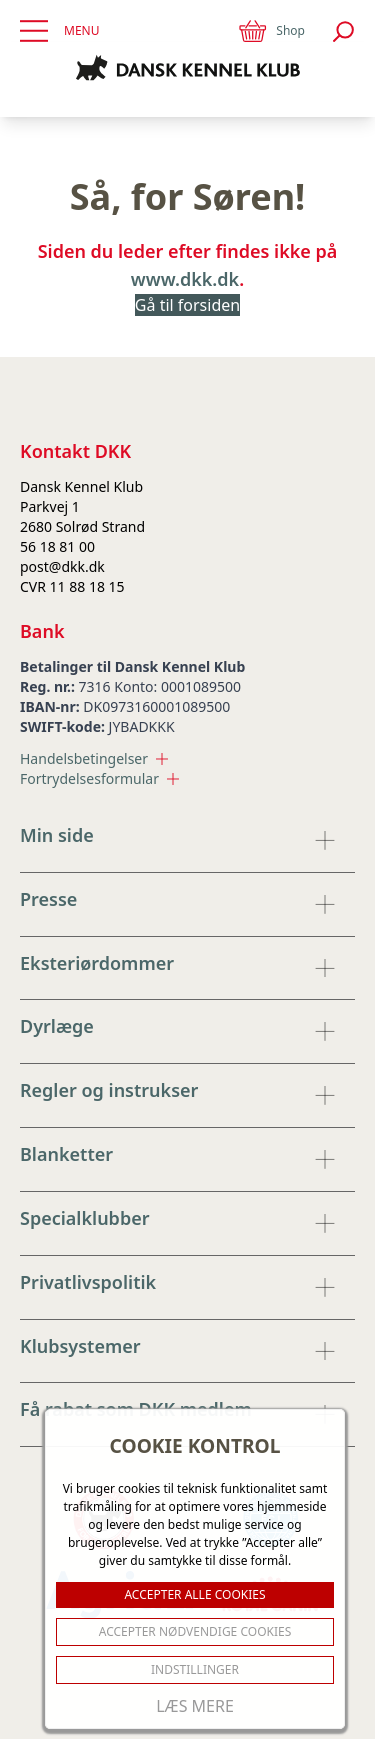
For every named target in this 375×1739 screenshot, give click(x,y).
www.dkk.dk (185, 279)
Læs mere (195, 1706)
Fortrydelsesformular (99, 778)
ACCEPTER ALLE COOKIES (194, 1594)
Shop (271, 31)
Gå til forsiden (187, 305)
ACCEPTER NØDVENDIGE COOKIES (195, 1631)
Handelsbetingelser (94, 758)
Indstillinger (195, 1669)
